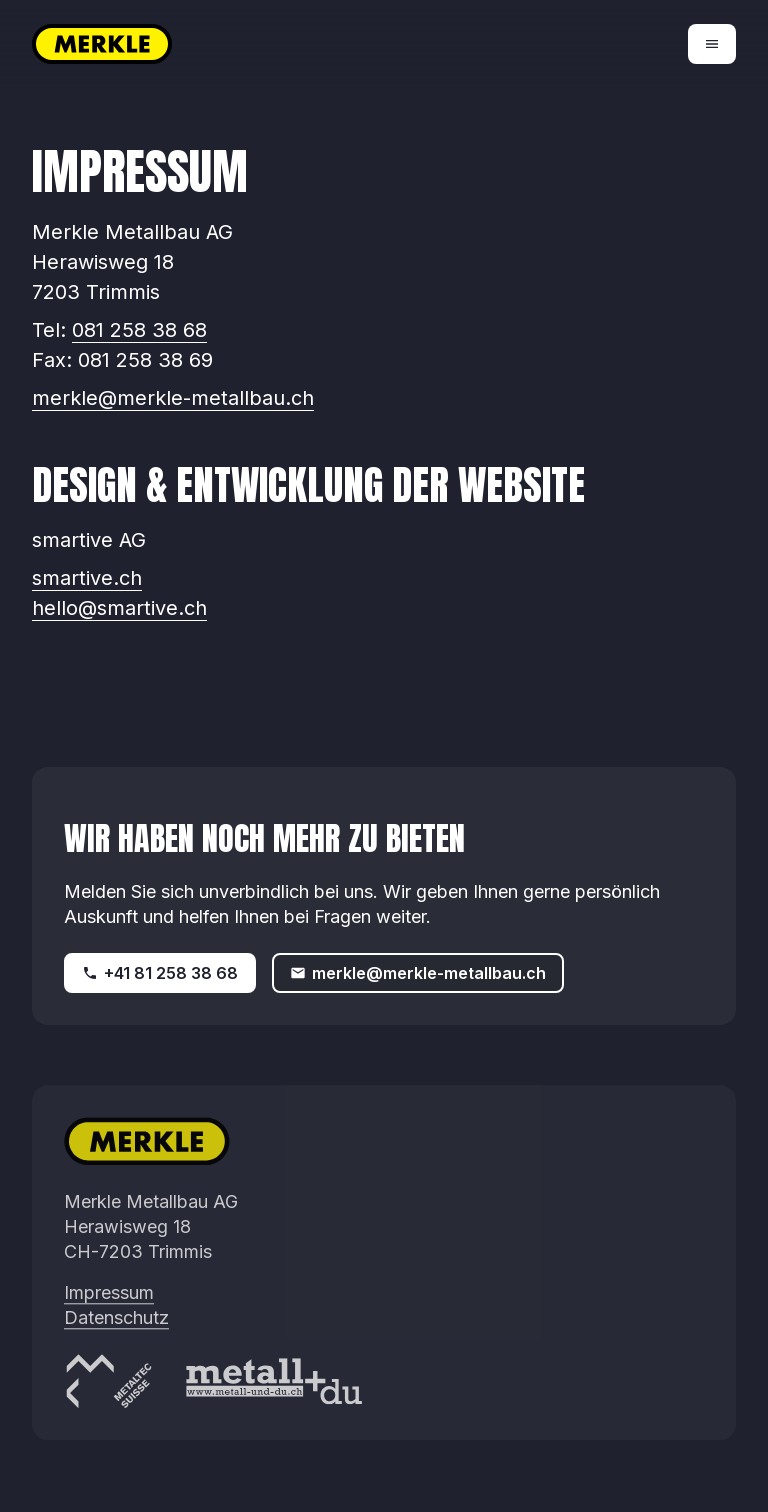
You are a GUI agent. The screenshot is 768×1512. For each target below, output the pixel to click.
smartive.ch (87, 578)
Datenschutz (116, 1334)
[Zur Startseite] (208, 44)
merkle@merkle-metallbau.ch (173, 398)
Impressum (109, 1309)
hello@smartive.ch (119, 608)
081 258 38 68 (139, 330)
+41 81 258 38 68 (160, 973)
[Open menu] (712, 44)
